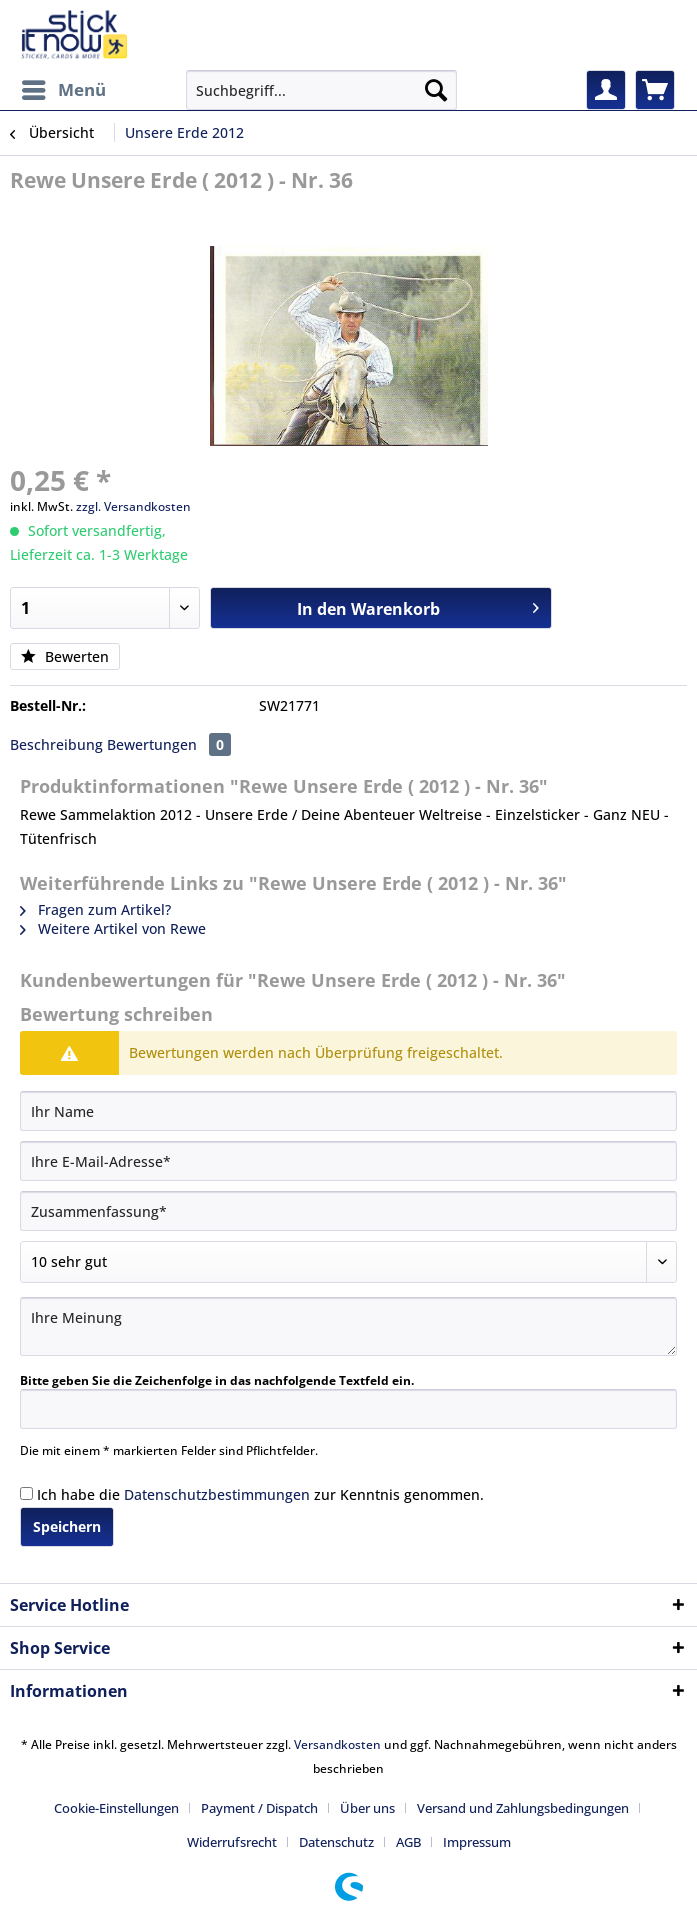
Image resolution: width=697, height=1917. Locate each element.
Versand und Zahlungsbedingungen (523, 1808)
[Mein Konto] (606, 90)
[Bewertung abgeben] (348, 1262)
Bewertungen (169, 744)
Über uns (367, 1808)
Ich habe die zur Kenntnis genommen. (260, 1494)
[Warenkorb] (655, 90)
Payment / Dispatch (259, 1808)
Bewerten (65, 656)
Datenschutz (336, 1842)
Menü (64, 87)
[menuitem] (63, 90)
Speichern (67, 1526)
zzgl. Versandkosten (133, 506)
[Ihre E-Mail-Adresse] (348, 1161)
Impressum (477, 1842)
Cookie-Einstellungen (116, 1808)
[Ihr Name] (348, 1111)
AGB (408, 1842)
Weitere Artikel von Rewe (113, 928)
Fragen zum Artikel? (95, 909)
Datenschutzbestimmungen (217, 1494)
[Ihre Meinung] (348, 1326)
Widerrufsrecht (232, 1842)
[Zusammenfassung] (348, 1211)
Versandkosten (337, 1744)
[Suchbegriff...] (321, 90)
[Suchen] (436, 90)
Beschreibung (56, 744)
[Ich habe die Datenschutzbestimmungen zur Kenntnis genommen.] (26, 1493)
